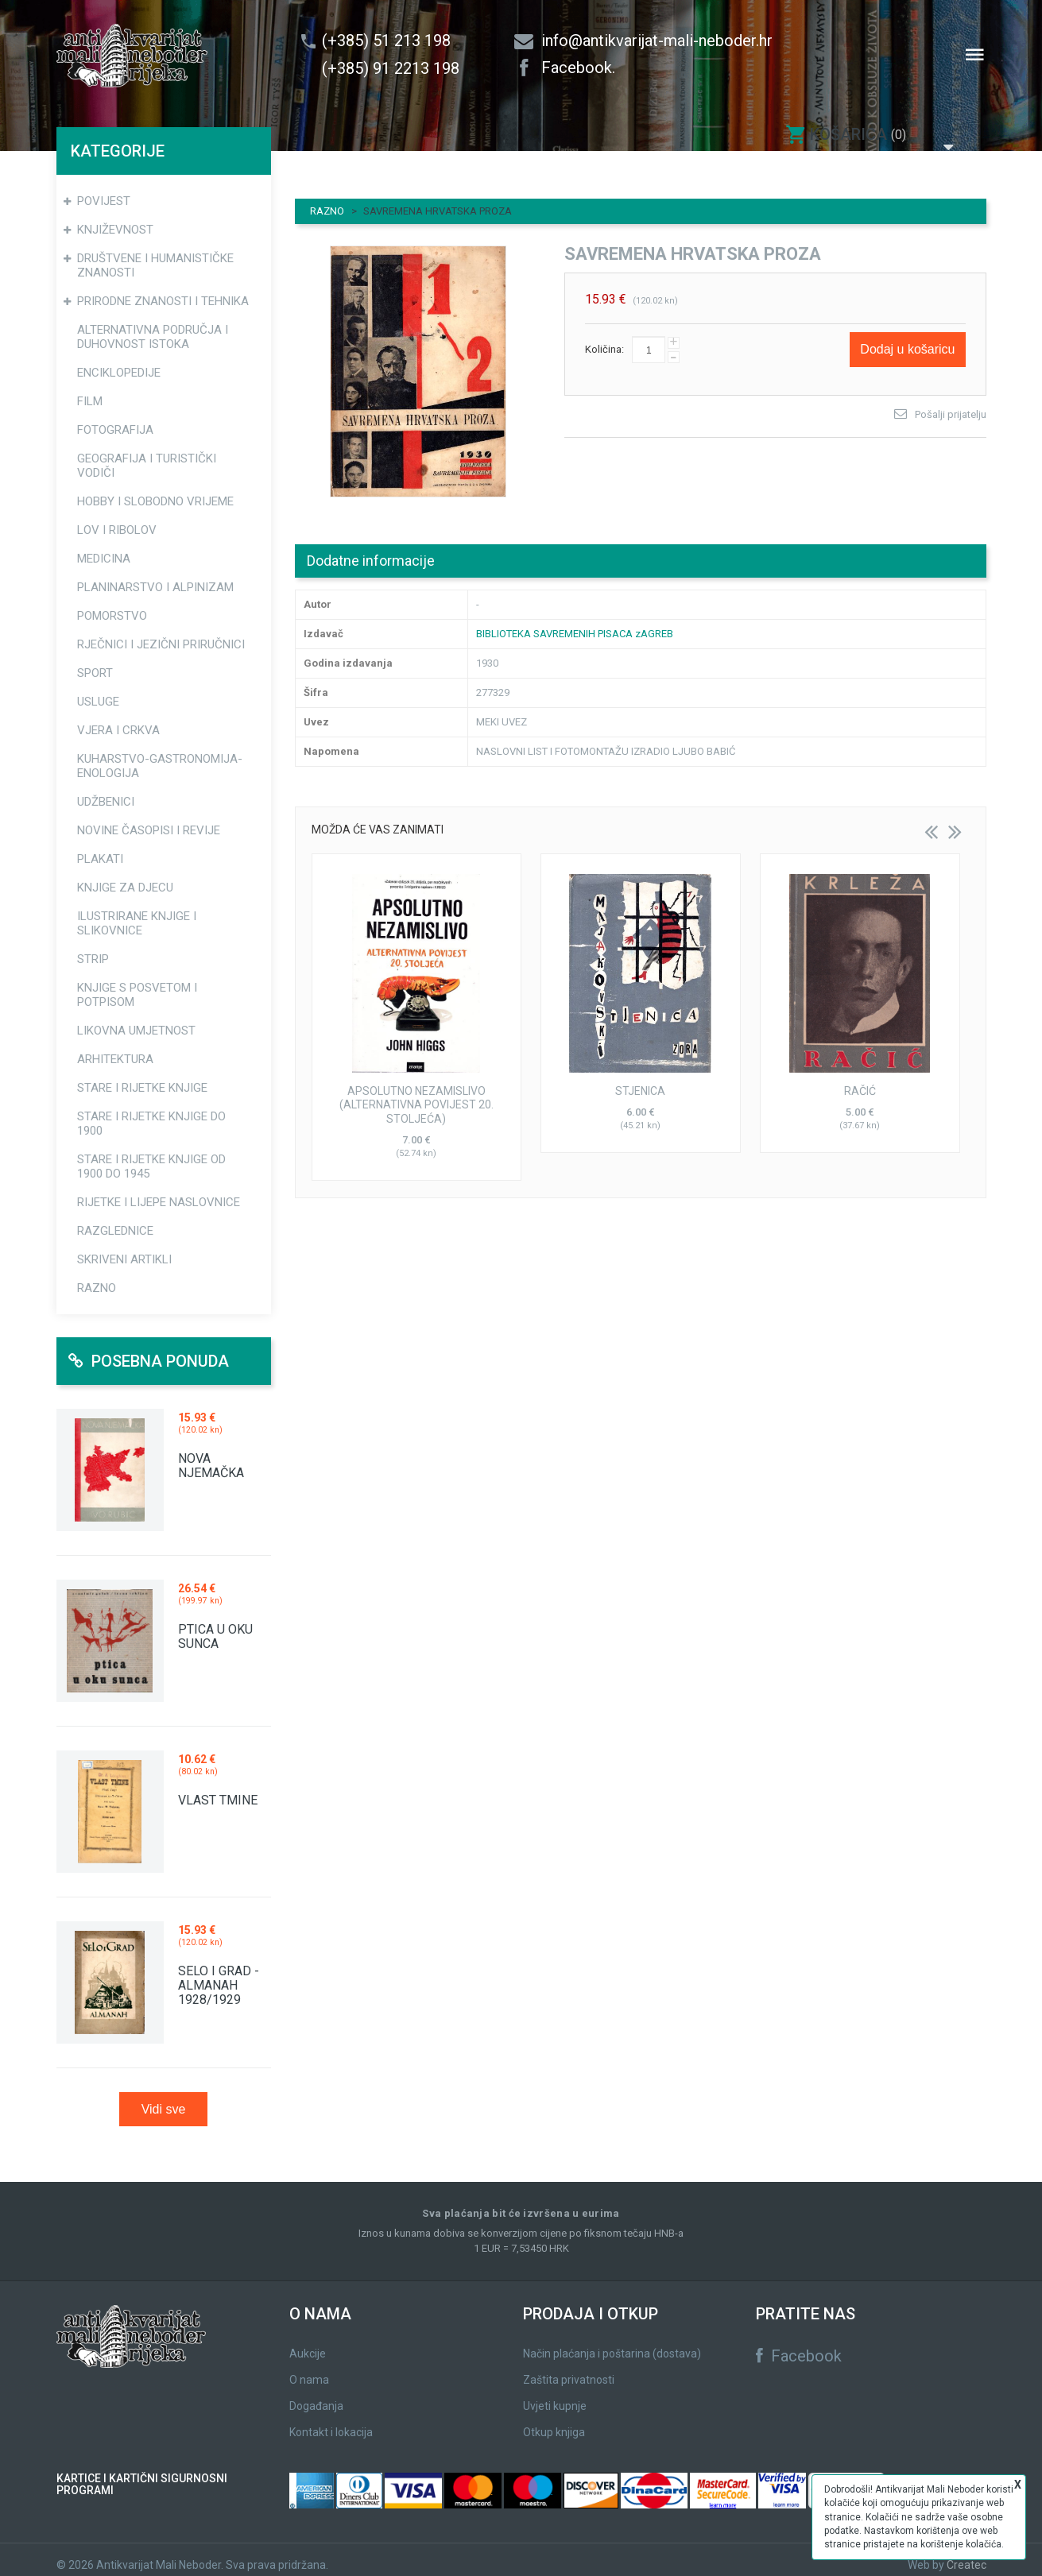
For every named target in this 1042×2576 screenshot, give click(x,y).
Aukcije (307, 2343)
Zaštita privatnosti (568, 2369)
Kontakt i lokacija (331, 2421)
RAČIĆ (860, 1080)
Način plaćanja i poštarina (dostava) (612, 2343)
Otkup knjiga (554, 2421)
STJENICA (640, 1080)
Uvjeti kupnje (555, 2395)
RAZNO (327, 201)
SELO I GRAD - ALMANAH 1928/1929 (218, 1975)
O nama (309, 2369)
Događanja (316, 2395)
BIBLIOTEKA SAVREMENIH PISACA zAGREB (574, 623)
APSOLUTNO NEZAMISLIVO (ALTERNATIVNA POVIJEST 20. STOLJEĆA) (416, 1094)
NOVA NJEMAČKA (211, 1455)
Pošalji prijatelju (950, 404)
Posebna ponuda (148, 1350)
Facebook (799, 2346)
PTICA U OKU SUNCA (215, 1626)
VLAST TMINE (218, 1789)
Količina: (604, 339)
